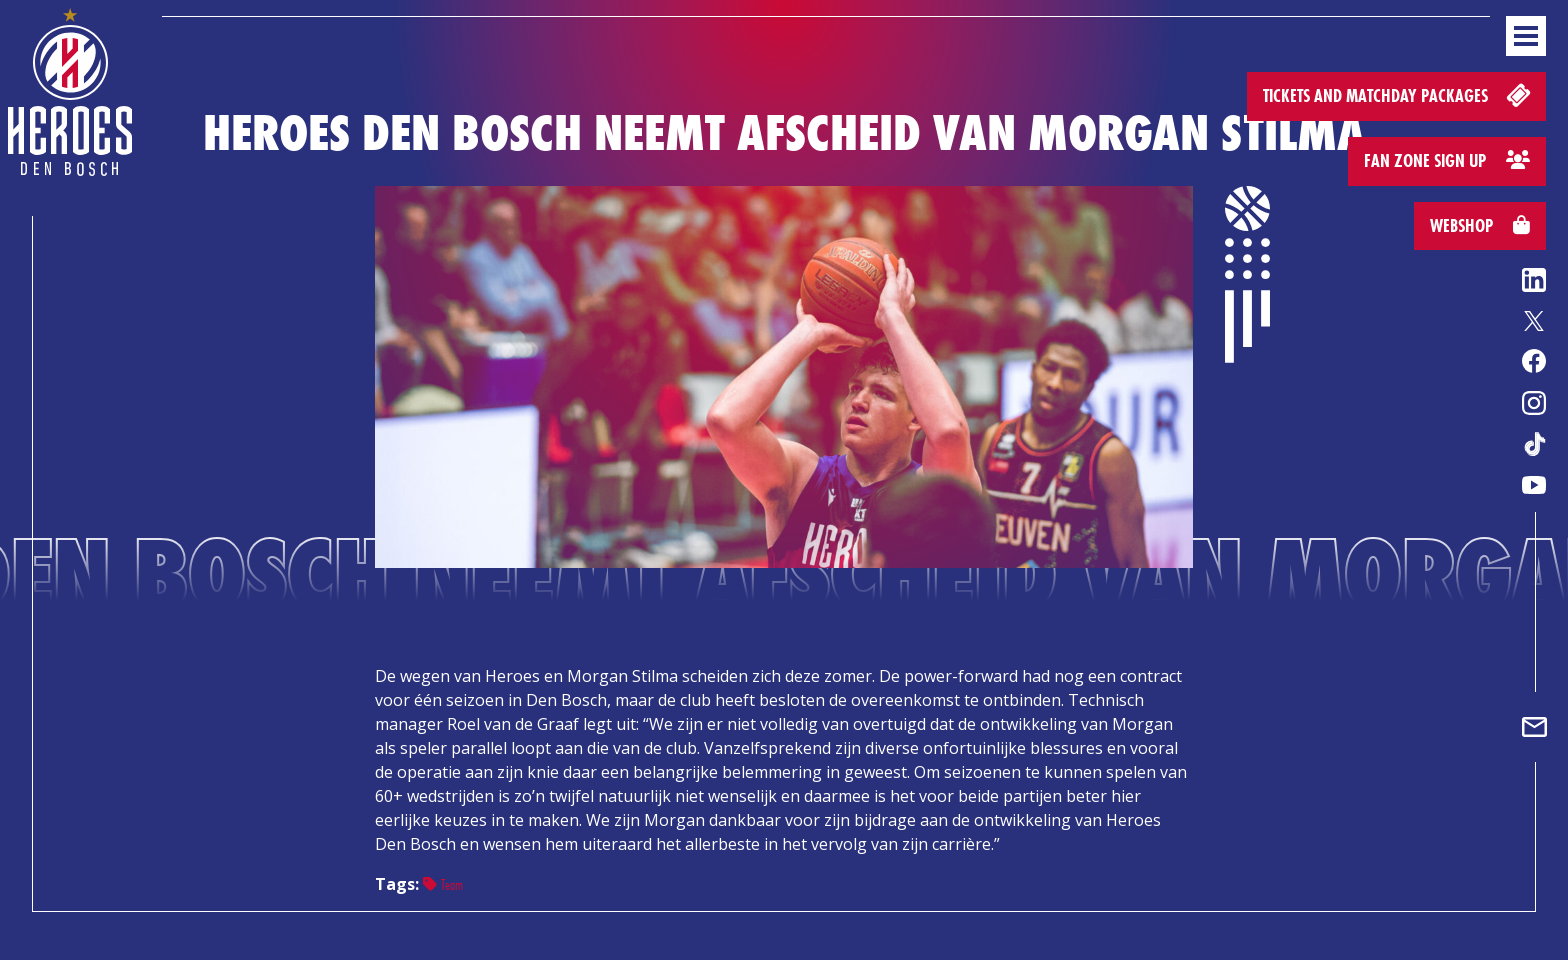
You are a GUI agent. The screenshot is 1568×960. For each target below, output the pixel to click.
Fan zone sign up (1447, 160)
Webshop (1480, 225)
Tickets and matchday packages (1398, 94)
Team (443, 884)
